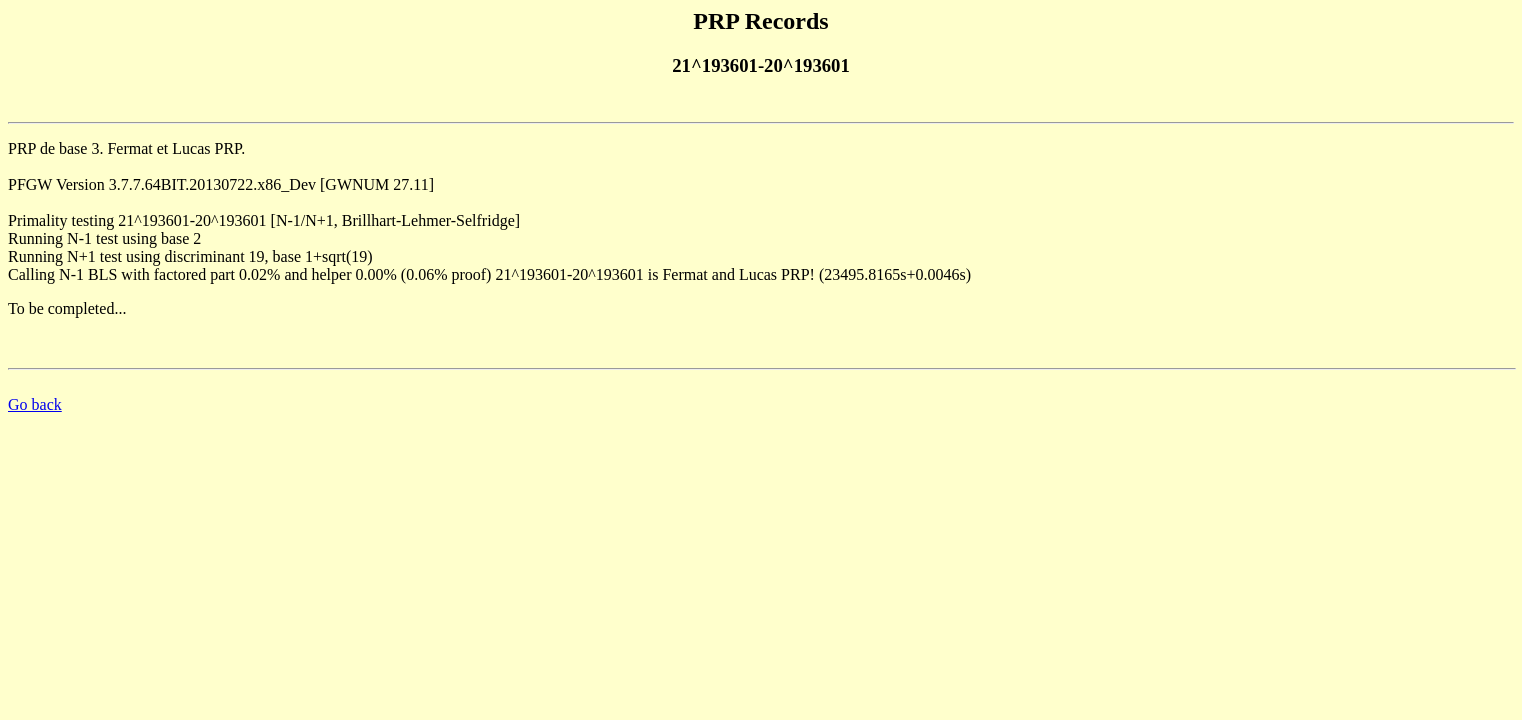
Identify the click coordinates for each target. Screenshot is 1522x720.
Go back (35, 404)
